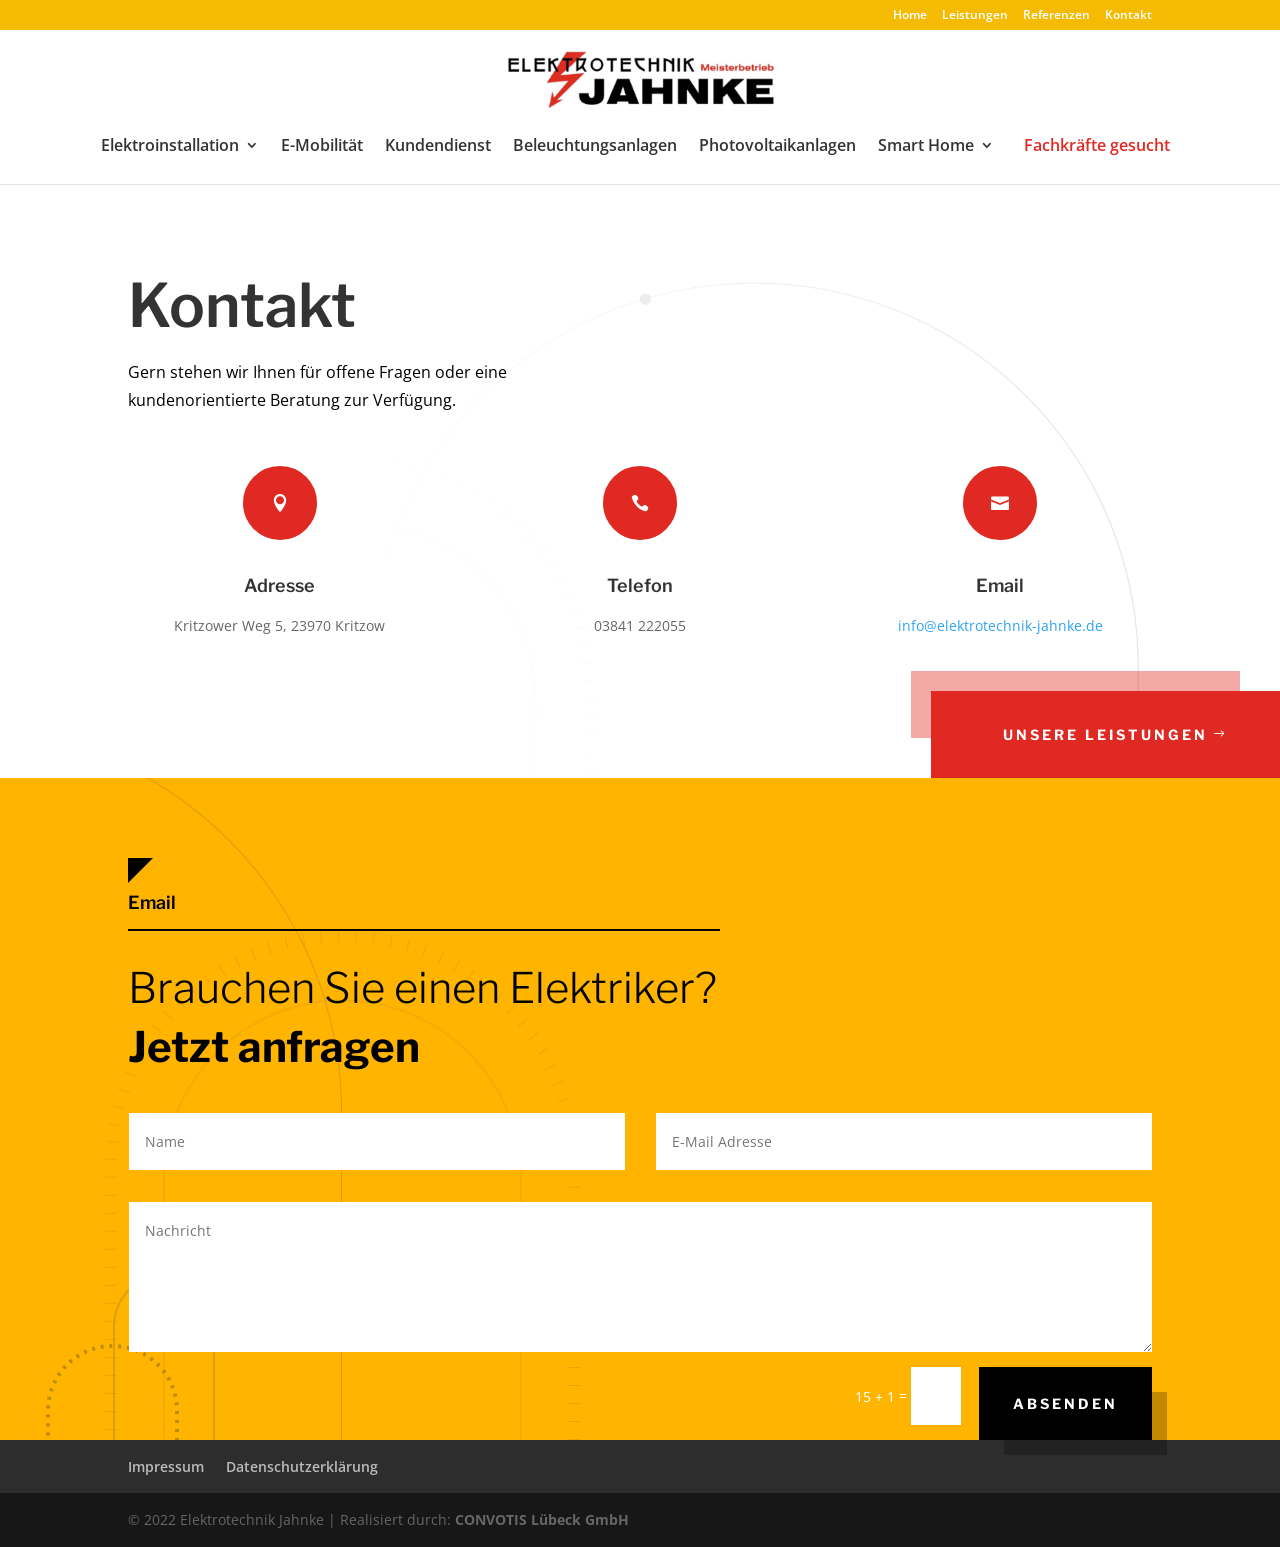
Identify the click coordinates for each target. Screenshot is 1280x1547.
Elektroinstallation (170, 147)
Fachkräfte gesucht (1097, 145)
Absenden (1065, 1403)
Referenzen (1056, 16)
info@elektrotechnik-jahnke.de (1000, 625)
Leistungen (975, 16)
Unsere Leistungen (1111, 734)
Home (910, 16)
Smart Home (926, 147)
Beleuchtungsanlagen (595, 147)
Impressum (166, 1466)
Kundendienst (438, 147)
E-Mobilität (322, 147)
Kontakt (1128, 16)
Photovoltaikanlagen (777, 147)
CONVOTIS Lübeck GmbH (542, 1519)
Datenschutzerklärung (302, 1466)
